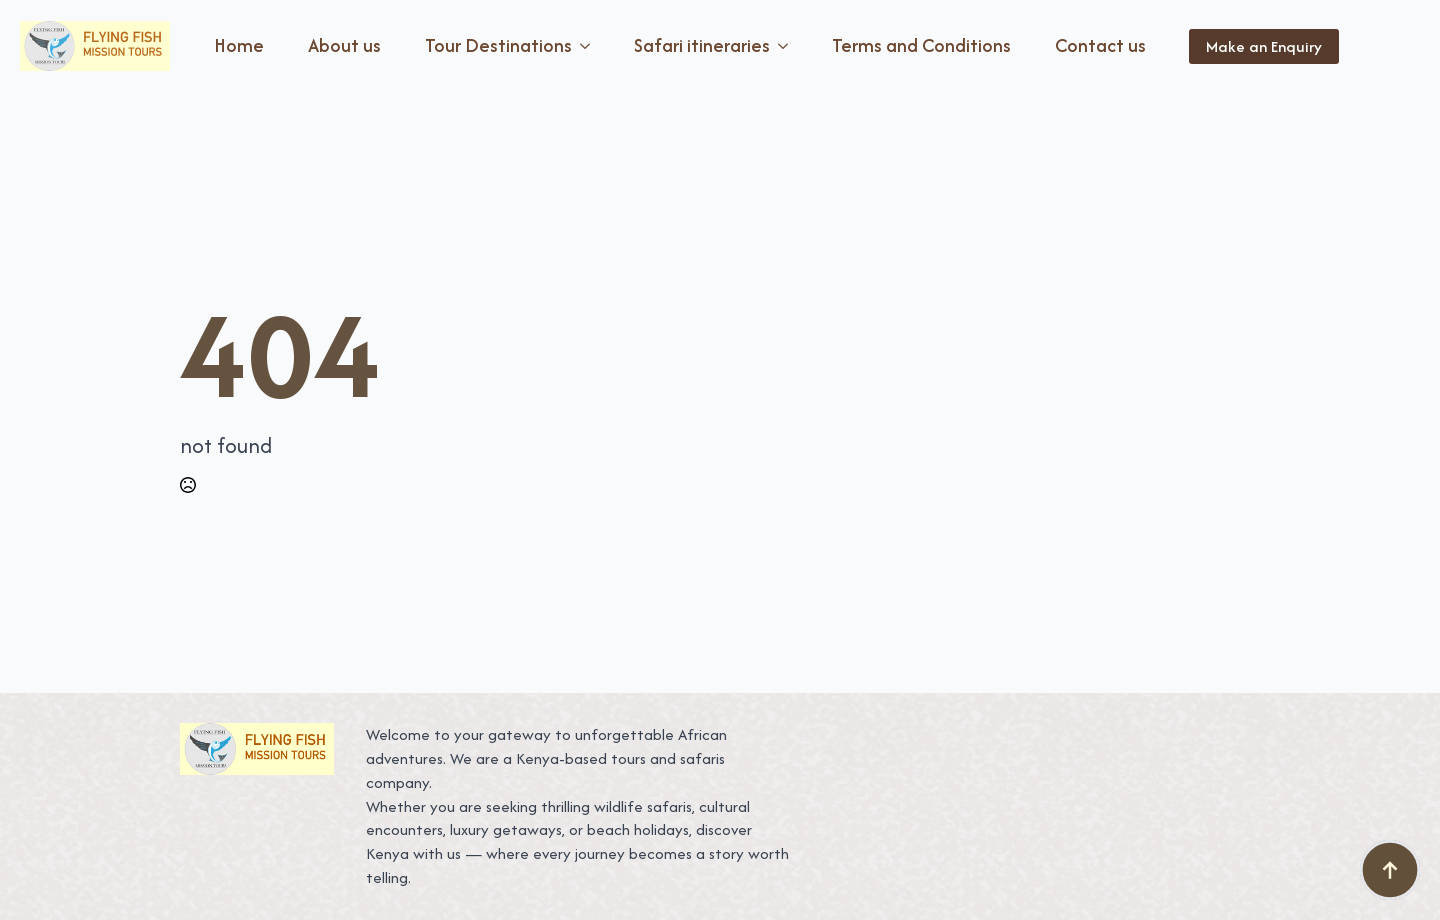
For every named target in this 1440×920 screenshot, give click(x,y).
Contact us (1100, 45)
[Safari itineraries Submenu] (787, 46)
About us (344, 45)
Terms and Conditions (921, 45)
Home (239, 45)
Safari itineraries (702, 45)
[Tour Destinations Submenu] (589, 46)
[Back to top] (1390, 870)
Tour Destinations (498, 45)
